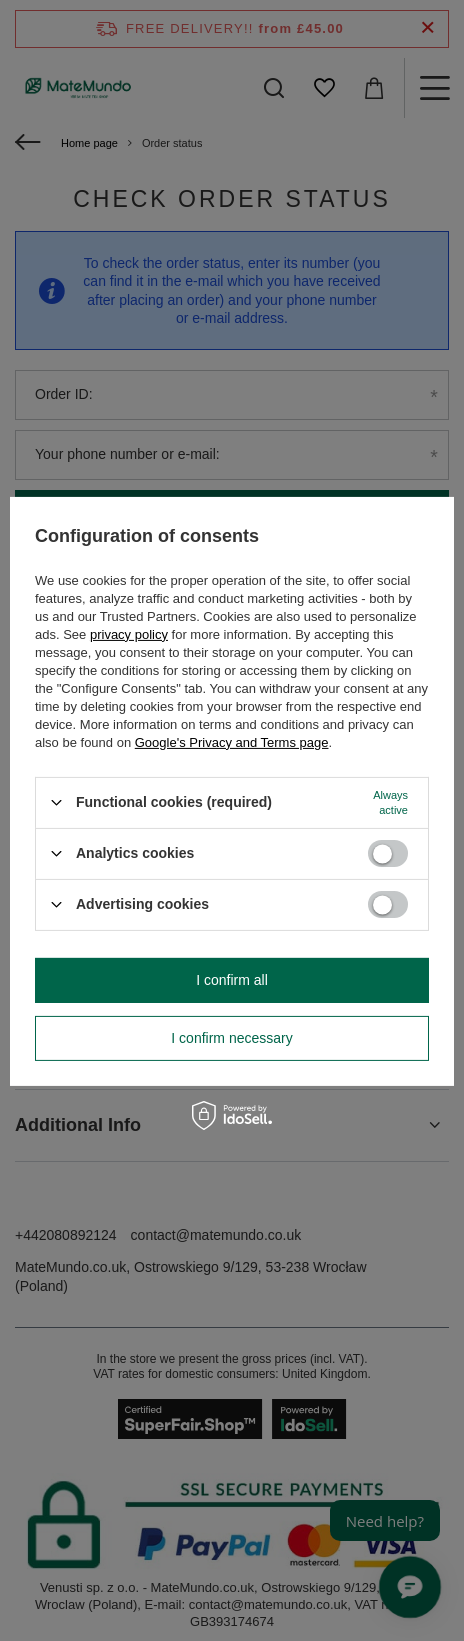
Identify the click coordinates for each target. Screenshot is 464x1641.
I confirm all (232, 980)
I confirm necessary (231, 1038)
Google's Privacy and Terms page (232, 741)
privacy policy (129, 633)
